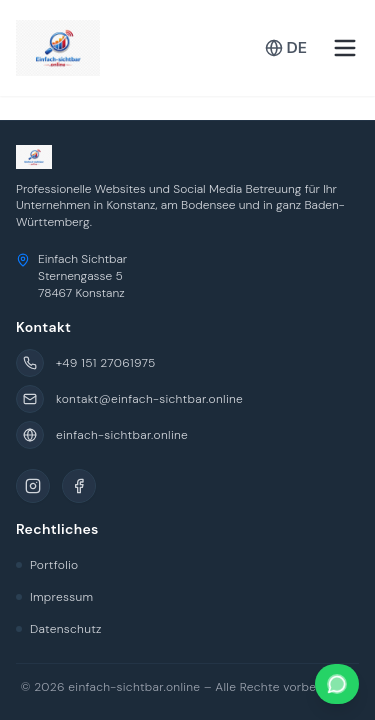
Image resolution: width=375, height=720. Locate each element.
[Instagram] (33, 486)
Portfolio (47, 565)
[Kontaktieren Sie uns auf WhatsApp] (337, 684)
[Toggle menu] (345, 48)
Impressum (54, 597)
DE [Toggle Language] (286, 47)
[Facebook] (79, 486)
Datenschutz (59, 629)
